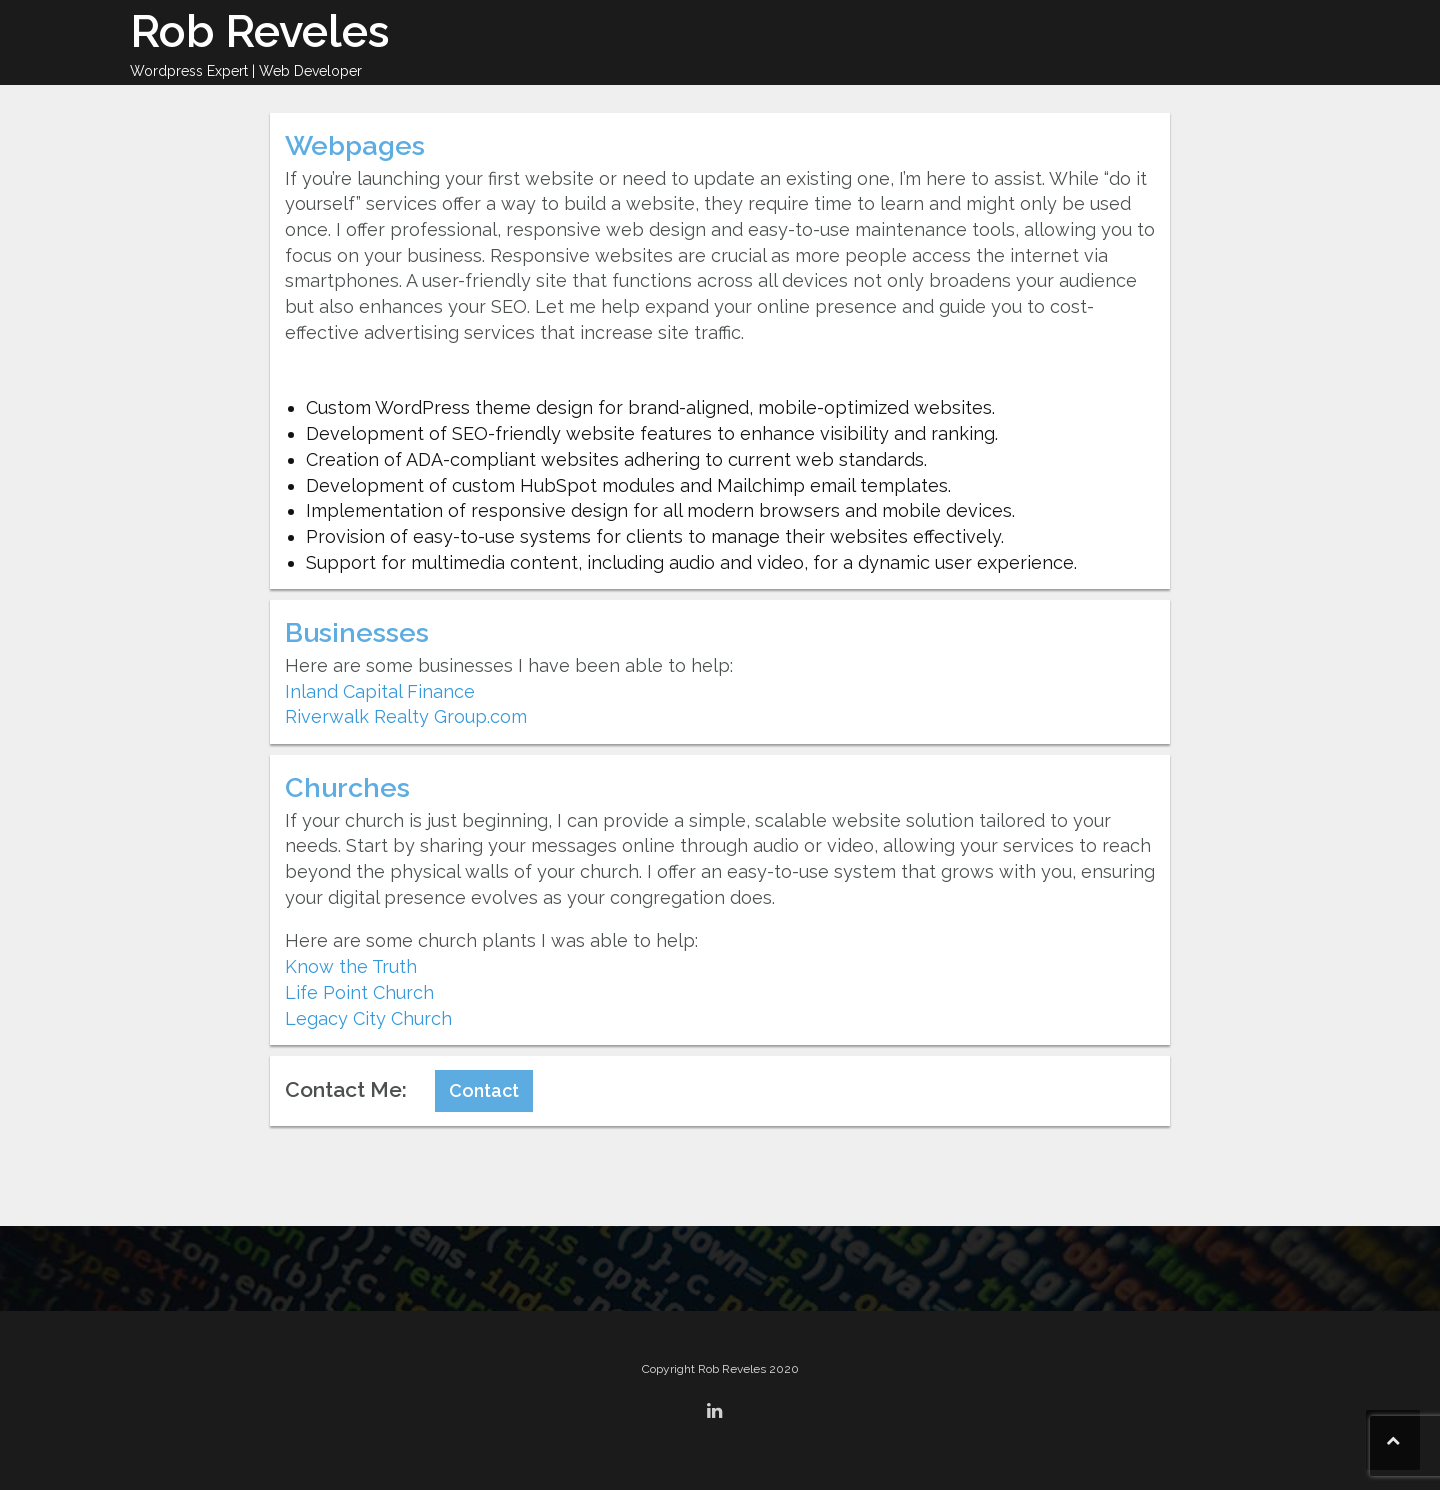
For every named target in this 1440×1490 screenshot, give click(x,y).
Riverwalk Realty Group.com (406, 716)
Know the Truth (351, 966)
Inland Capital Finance (380, 691)
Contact (484, 1090)
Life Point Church (359, 992)
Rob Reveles (260, 31)
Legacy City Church (368, 1018)
